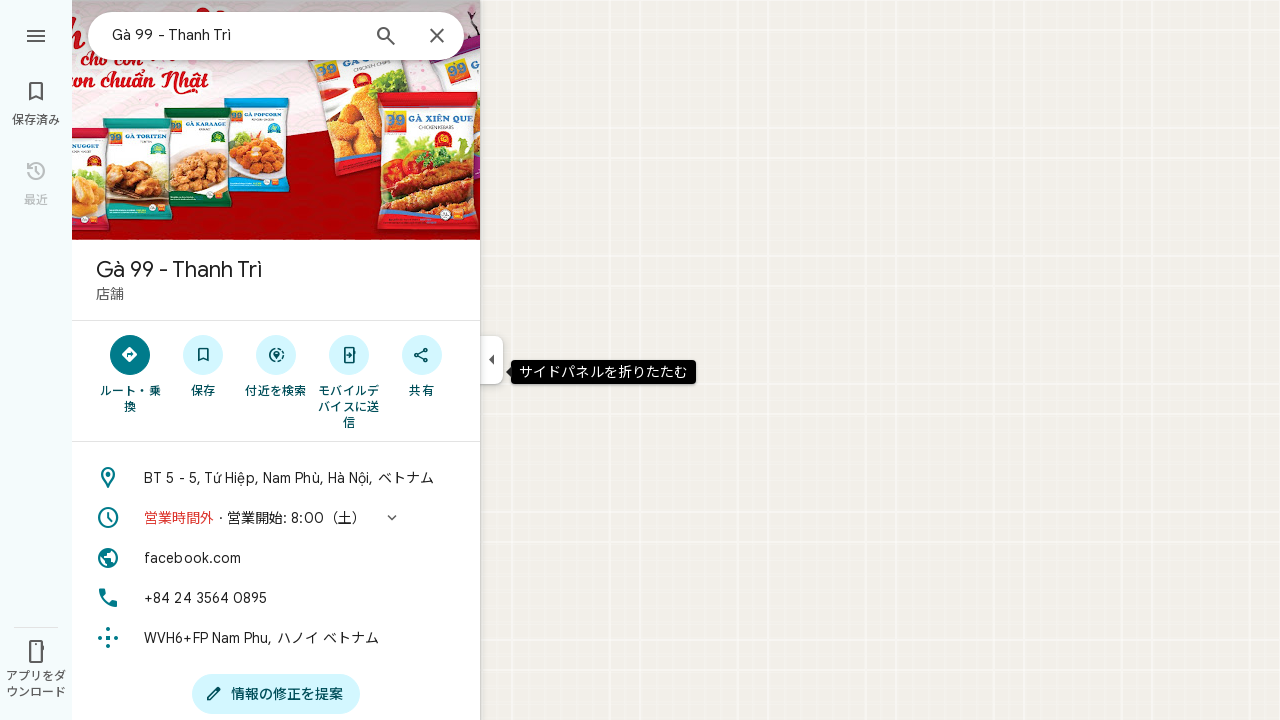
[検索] (386, 38)
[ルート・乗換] (130, 373)
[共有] (421, 365)
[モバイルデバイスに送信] (348, 381)
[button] (276, 518)
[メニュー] (36, 34)
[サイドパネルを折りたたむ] (491, 360)
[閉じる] (437, 37)
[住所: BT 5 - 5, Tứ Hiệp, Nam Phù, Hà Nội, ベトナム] (276, 478)
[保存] (203, 365)
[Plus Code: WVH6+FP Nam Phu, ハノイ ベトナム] (276, 638)
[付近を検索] (276, 365)
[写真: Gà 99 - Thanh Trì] (276, 120)
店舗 (110, 294)
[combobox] (235, 35)
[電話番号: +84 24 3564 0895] (276, 598)
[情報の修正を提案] (276, 694)
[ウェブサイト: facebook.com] (276, 558)
